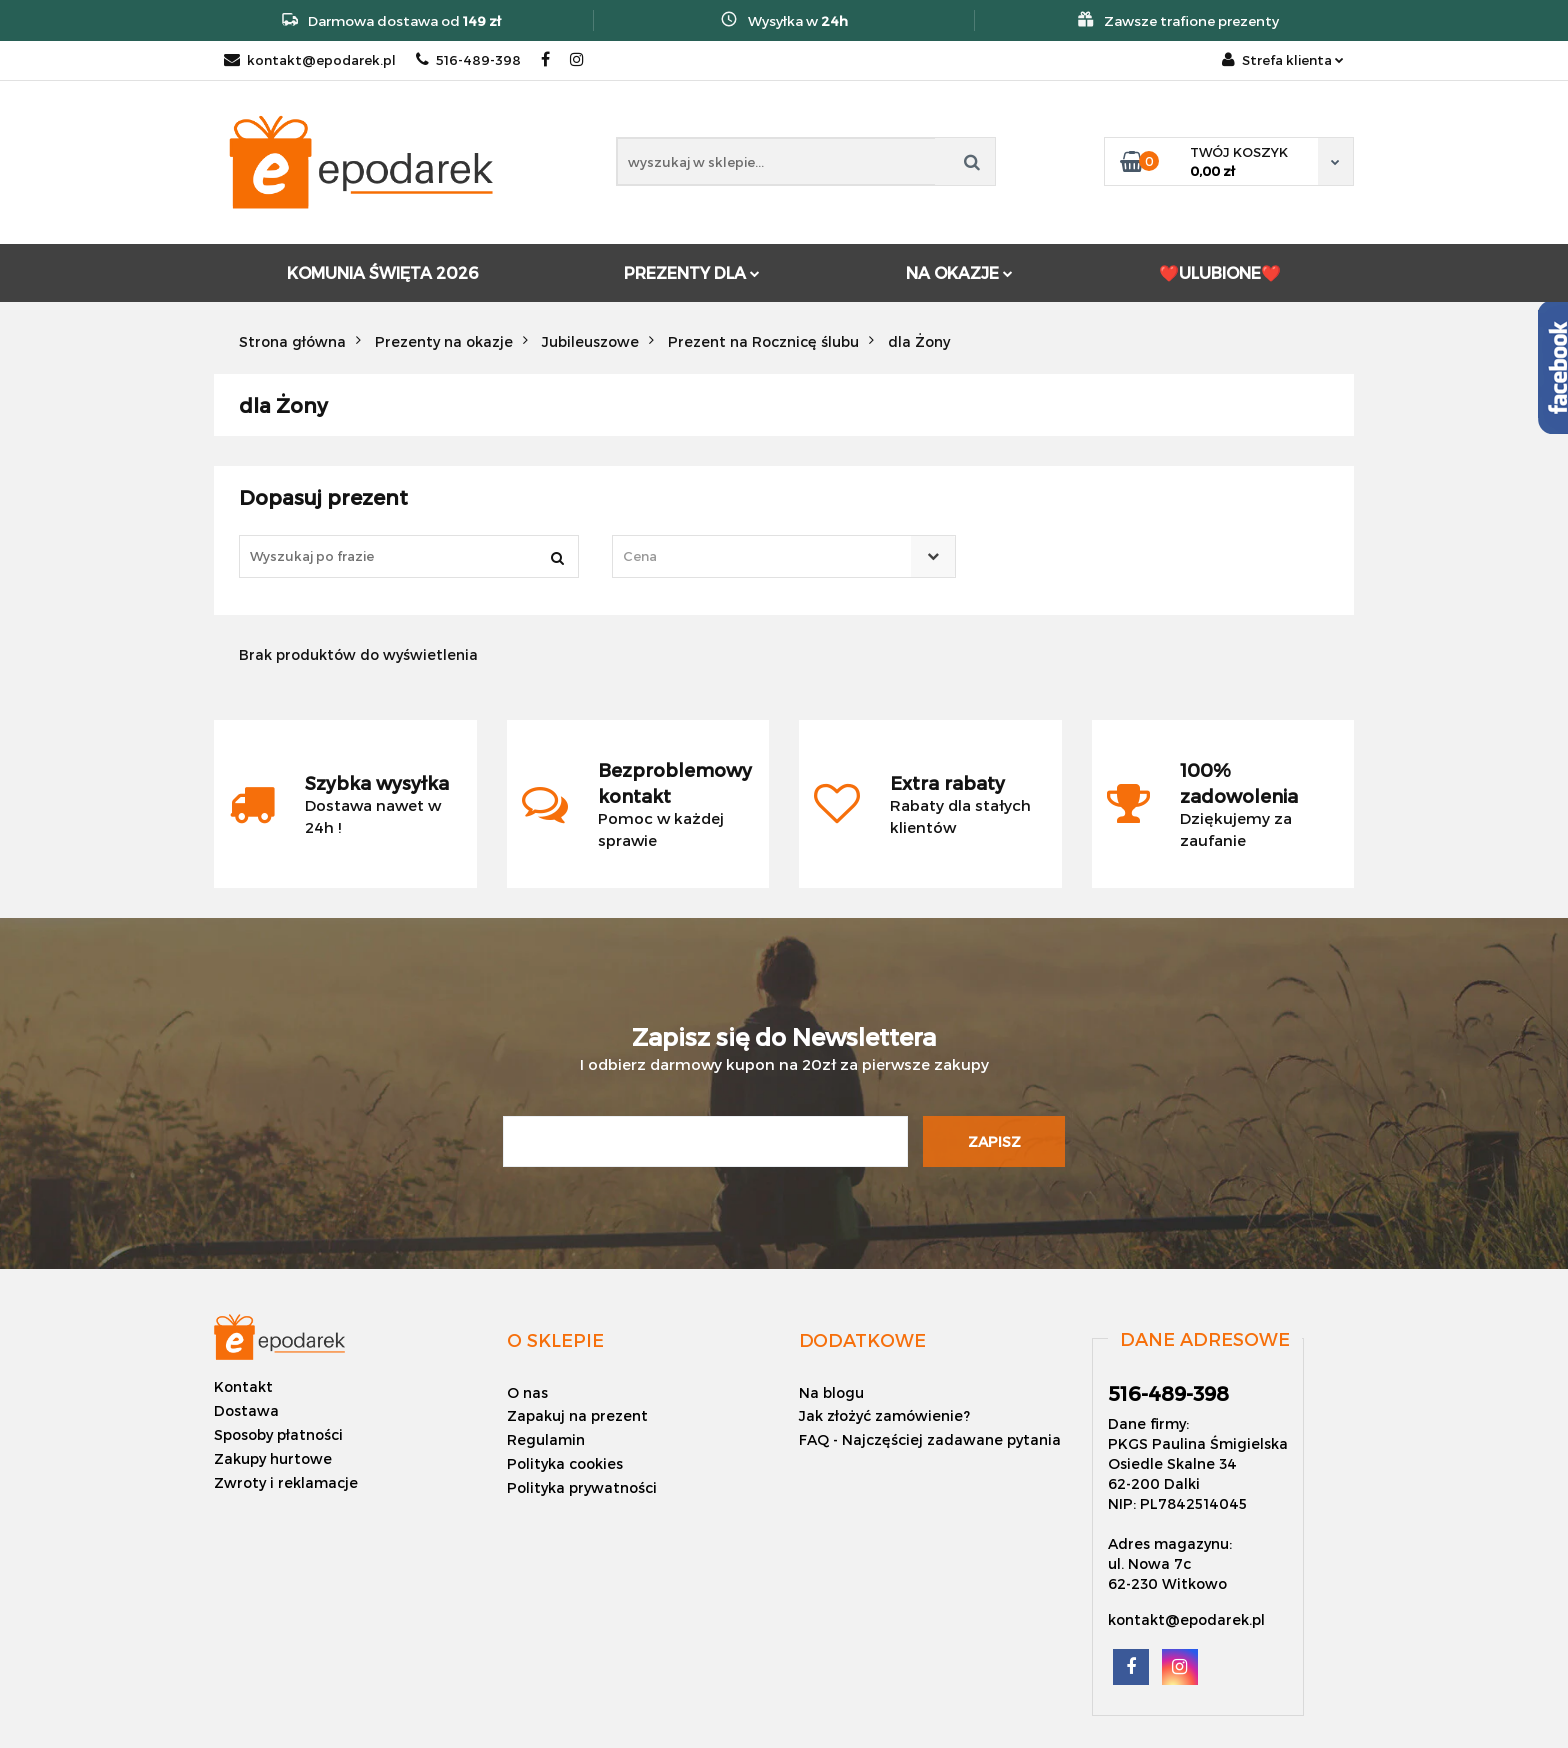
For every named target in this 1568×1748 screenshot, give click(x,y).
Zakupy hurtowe (273, 1458)
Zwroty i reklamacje (286, 1482)
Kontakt (243, 1386)
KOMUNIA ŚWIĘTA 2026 (382, 272)
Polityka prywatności (582, 1487)
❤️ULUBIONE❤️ (1220, 272)
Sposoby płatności (278, 1434)
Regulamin (546, 1439)
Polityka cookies (565, 1463)
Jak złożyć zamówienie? (884, 1415)
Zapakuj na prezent (577, 1415)
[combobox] (783, 556)
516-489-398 (468, 60)
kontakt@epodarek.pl (310, 60)
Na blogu (831, 1392)
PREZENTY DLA (692, 272)
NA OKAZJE (959, 272)
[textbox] (766, 556)
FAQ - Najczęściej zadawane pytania (930, 1439)
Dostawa (246, 1410)
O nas (527, 1392)
